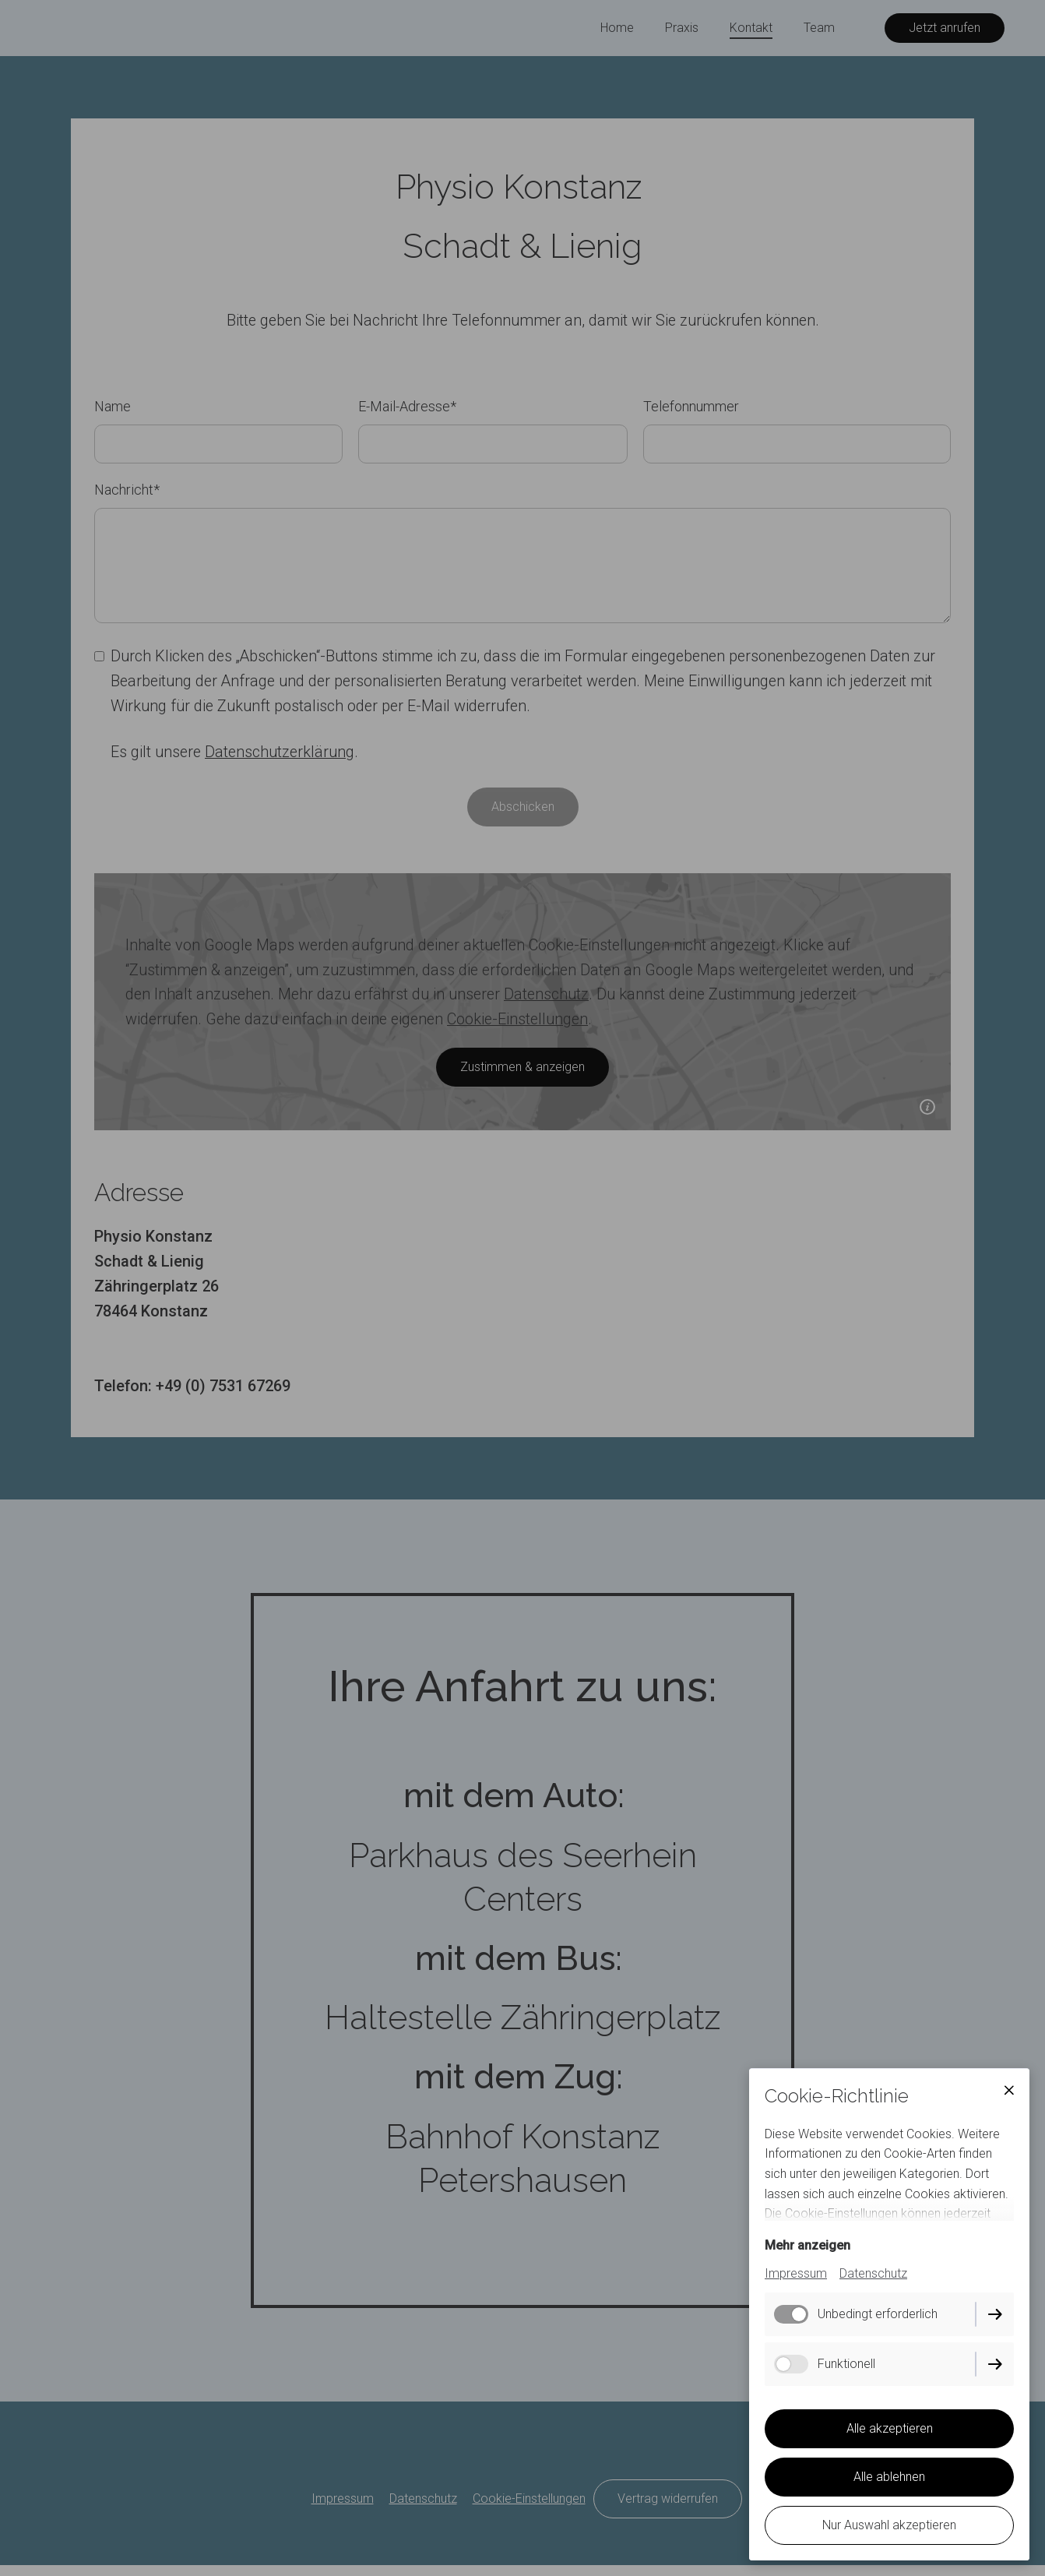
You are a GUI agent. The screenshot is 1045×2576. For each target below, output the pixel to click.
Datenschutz (873, 2273)
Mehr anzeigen (807, 2245)
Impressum (796, 2273)
